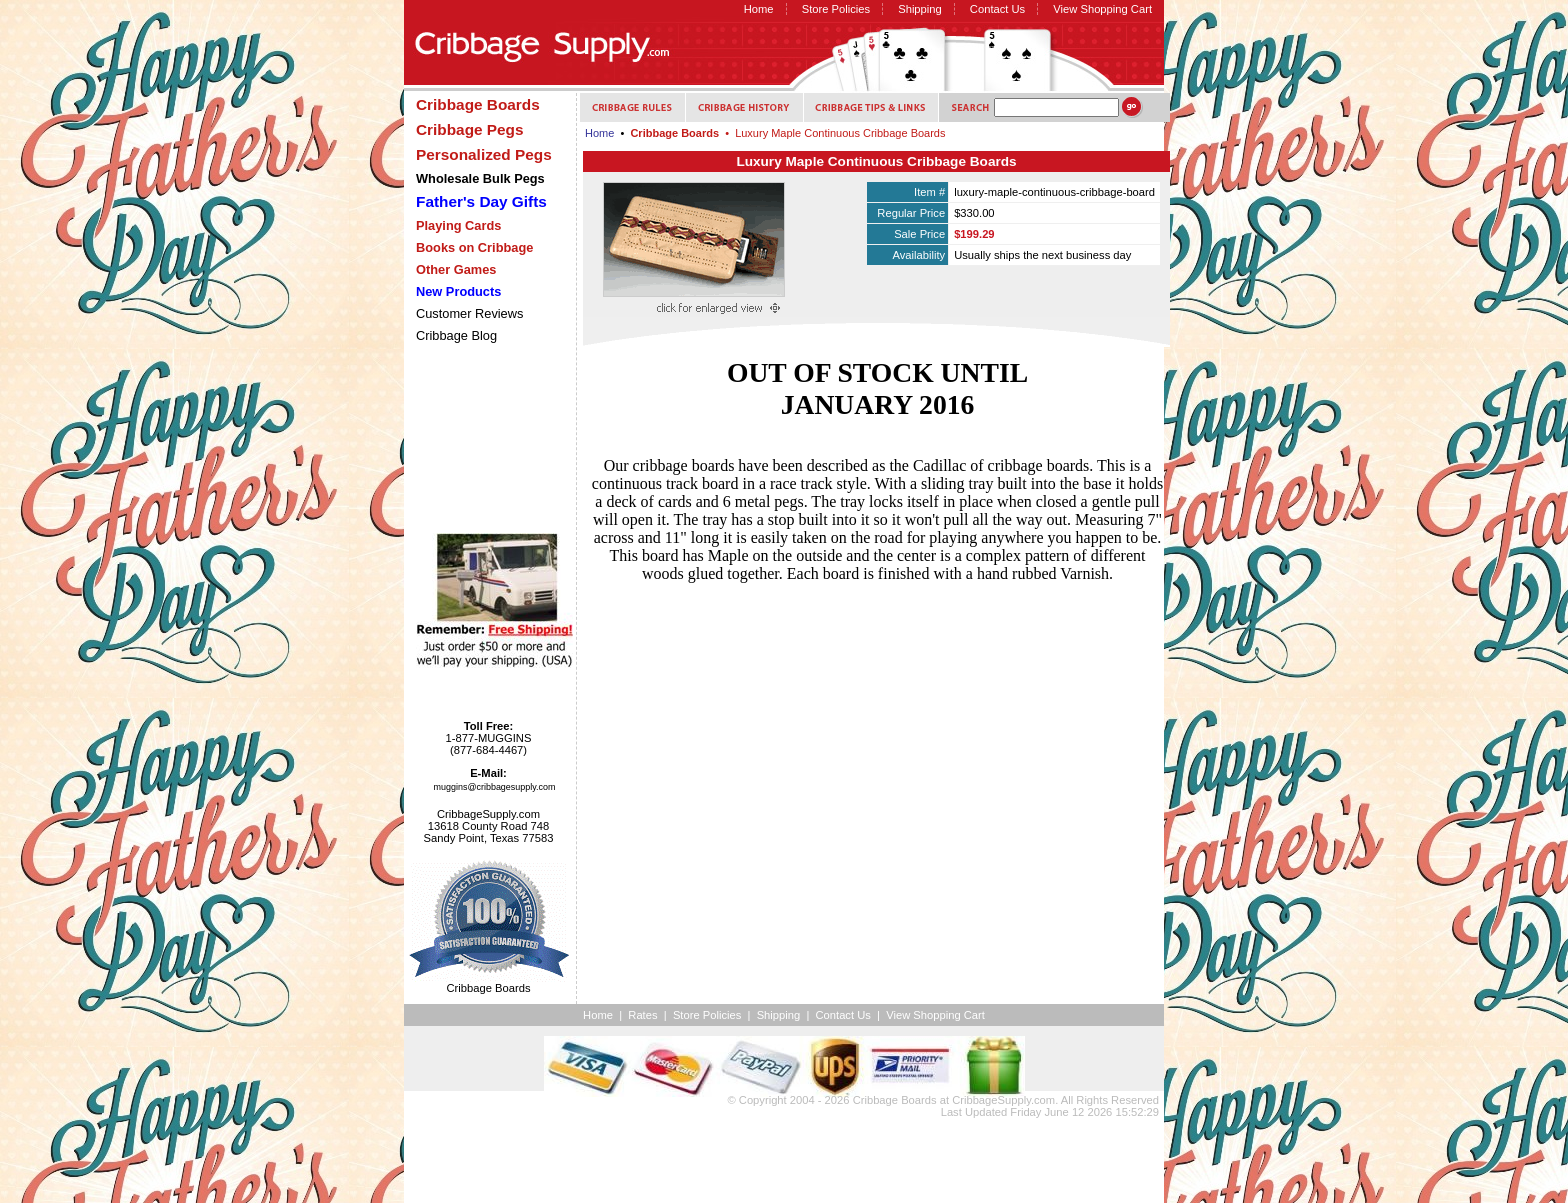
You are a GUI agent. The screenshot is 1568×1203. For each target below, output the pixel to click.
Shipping (920, 9)
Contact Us (997, 9)
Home (759, 9)
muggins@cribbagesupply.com (495, 787)
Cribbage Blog (456, 335)
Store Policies (836, 9)
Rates (642, 1015)
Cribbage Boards (895, 1100)
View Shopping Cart (1102, 9)
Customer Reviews (469, 313)
